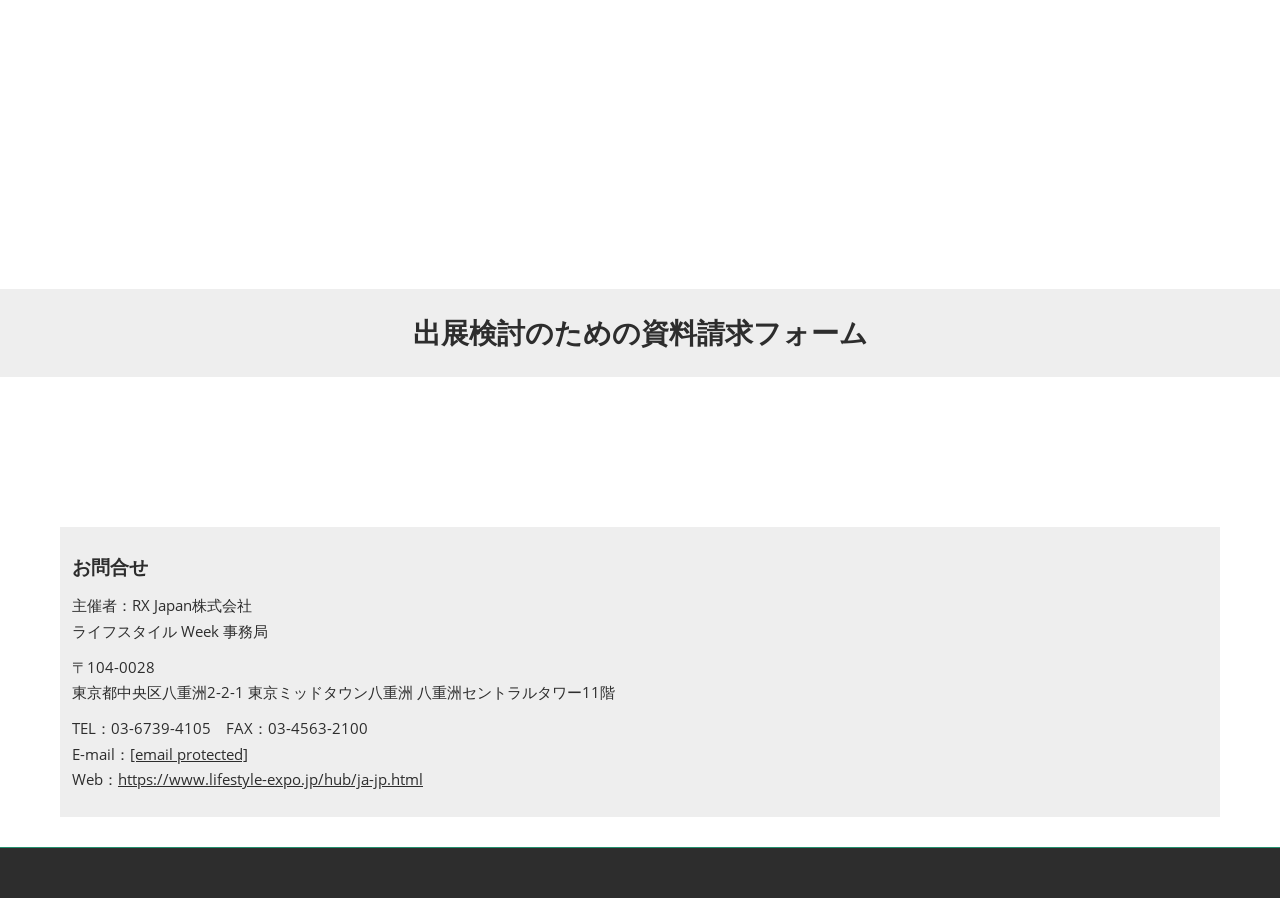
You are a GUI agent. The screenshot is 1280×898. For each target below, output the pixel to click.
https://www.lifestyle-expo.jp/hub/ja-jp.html (270, 779)
